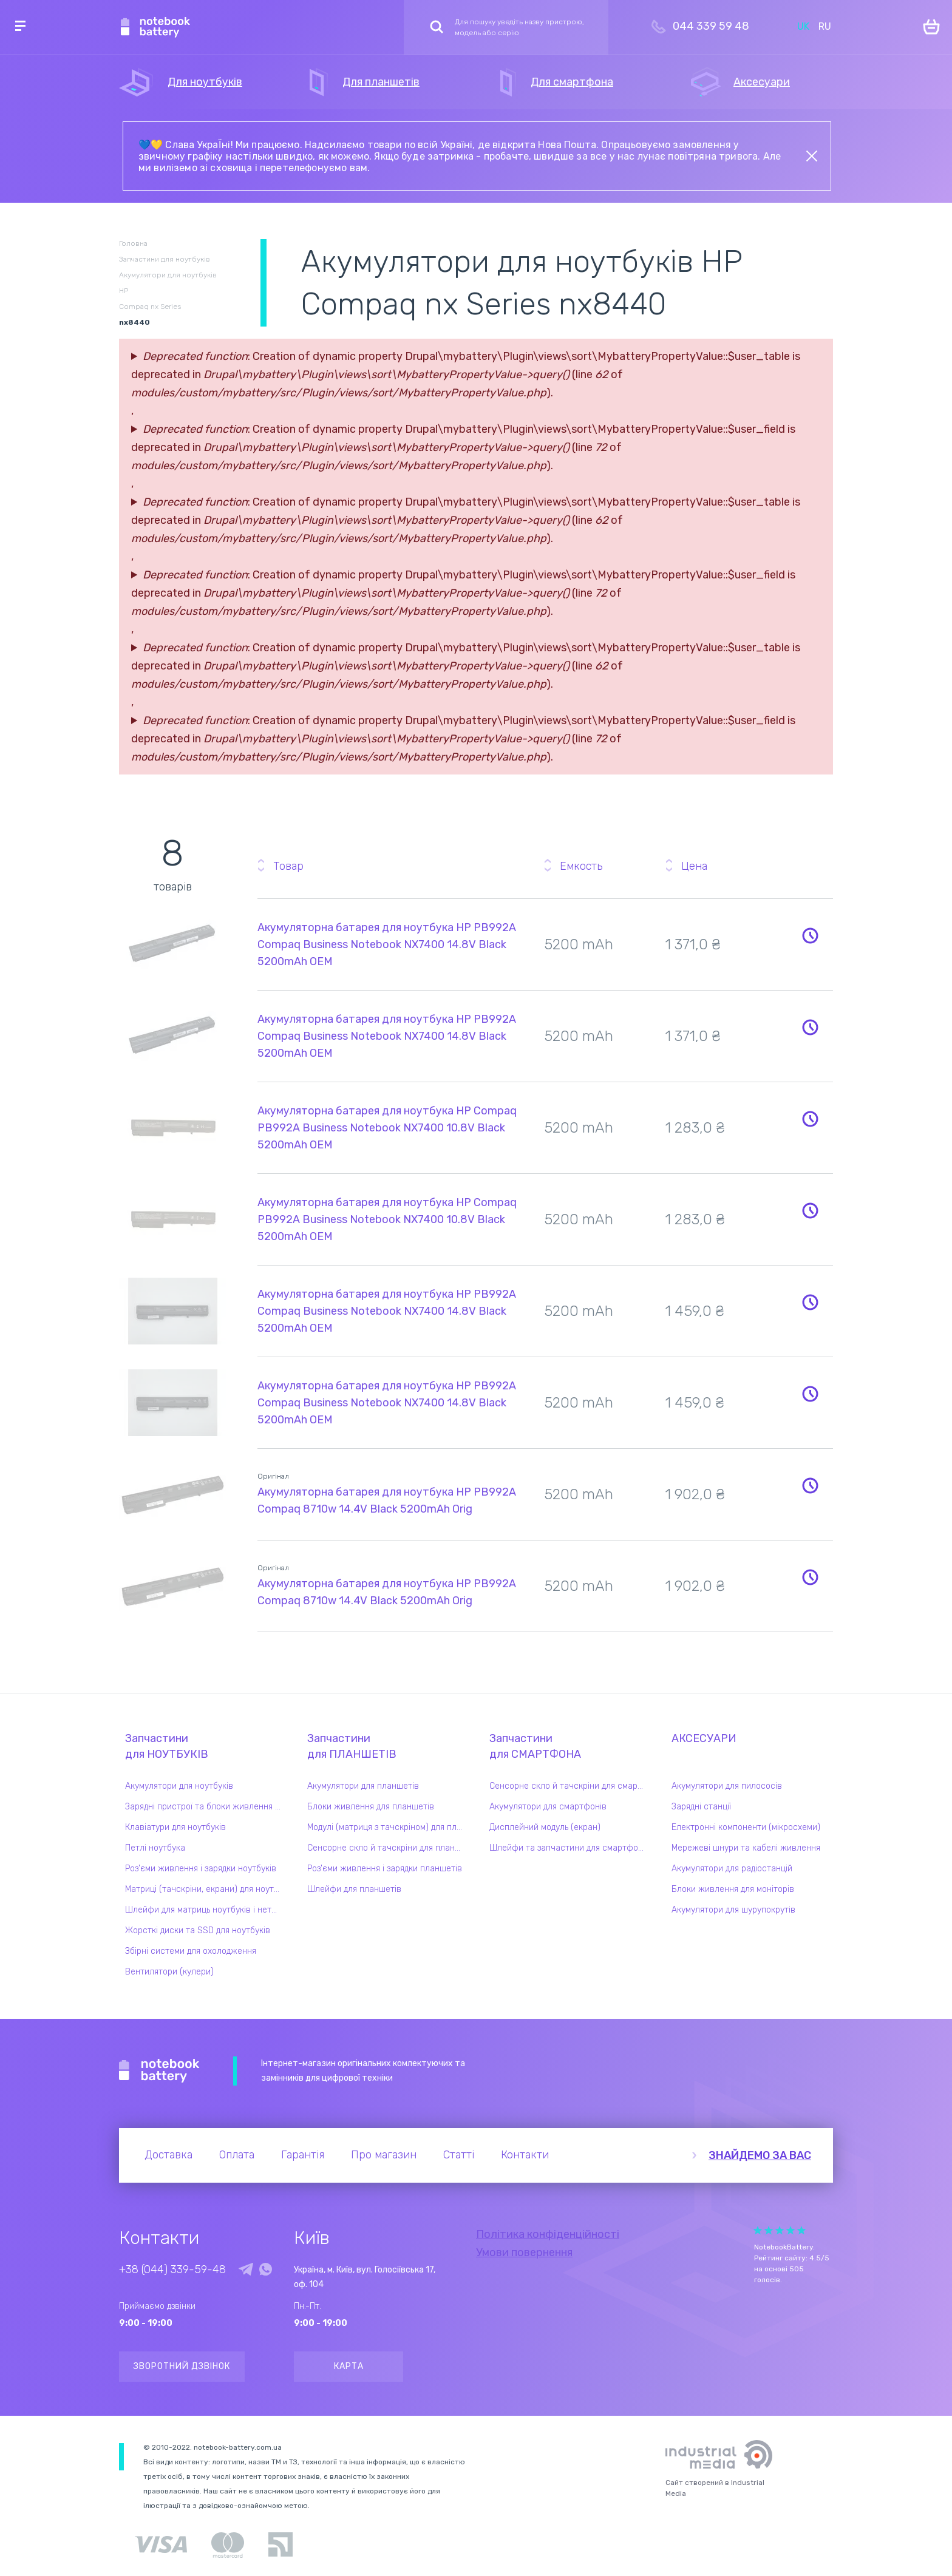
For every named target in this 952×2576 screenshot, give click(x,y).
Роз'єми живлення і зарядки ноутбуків (200, 1868)
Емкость (581, 866)
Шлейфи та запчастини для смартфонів (569, 1848)
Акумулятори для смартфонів (548, 1807)
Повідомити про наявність (810, 935)
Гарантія (302, 2154)
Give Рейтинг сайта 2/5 (768, 2230)
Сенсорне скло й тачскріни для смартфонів (570, 1786)
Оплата (236, 2154)
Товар (288, 866)
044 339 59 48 (711, 26)
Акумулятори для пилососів (727, 1786)
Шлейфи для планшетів (354, 1889)
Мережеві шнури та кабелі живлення (746, 1848)
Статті (458, 2154)
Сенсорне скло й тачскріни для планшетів (388, 1848)
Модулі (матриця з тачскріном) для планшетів (388, 1827)
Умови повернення (524, 2252)
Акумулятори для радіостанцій (732, 1868)
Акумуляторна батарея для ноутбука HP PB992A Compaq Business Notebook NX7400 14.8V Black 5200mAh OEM (386, 944)
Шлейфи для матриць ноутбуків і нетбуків (206, 1910)
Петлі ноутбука (155, 1848)
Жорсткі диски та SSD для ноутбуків (197, 1930)
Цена (694, 866)
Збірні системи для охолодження (190, 1951)
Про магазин (383, 2154)
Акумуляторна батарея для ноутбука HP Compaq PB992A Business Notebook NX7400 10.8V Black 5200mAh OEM (387, 1127)
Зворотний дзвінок (182, 2366)
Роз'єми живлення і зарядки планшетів (384, 1868)
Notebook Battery (159, 2071)
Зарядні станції (701, 1807)
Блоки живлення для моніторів (733, 1889)
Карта (349, 2366)
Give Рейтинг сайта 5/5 (801, 2230)
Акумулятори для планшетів (363, 1786)
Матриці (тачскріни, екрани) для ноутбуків (206, 1889)
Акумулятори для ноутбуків (179, 1786)
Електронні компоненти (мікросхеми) (746, 1827)
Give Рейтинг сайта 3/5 (779, 2230)
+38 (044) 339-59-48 (172, 2269)
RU (824, 26)
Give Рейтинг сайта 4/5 (790, 2230)
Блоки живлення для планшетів (370, 1807)
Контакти (525, 2154)
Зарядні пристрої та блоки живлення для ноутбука (206, 1807)
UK (803, 26)
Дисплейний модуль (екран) (544, 1827)
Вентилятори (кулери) (169, 1972)
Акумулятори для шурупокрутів (733, 1910)
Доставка (168, 2154)
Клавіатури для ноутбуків (175, 1827)
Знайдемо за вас (760, 2155)
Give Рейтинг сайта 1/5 (757, 2230)
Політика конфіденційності (547, 2234)
